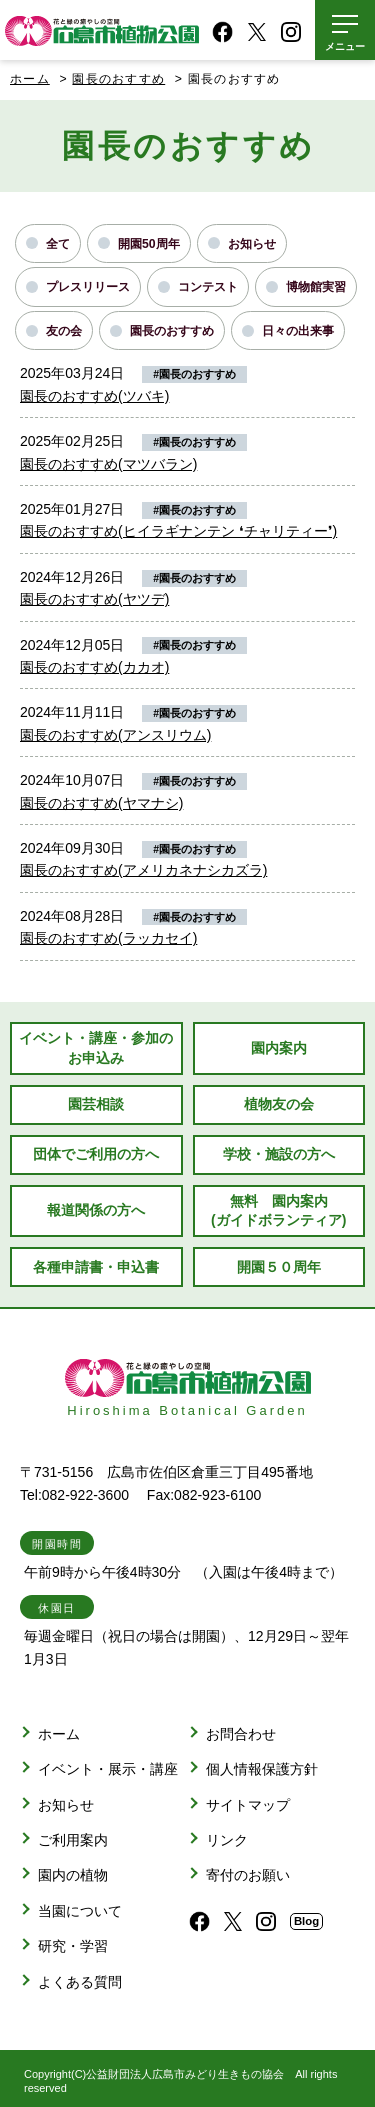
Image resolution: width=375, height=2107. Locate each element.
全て (58, 244)
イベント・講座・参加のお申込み (96, 1047)
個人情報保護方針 (262, 1769)
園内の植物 (73, 1875)
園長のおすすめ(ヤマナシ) (101, 803)
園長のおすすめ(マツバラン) (108, 464)
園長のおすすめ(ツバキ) (94, 396)
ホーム (30, 79)
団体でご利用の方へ (96, 1154)
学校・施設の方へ (279, 1154)
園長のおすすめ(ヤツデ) (94, 599)
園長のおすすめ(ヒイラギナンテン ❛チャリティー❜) (178, 531)
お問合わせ (241, 1734)
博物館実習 (316, 287)
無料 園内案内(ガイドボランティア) (278, 1210)
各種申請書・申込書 (96, 1267)
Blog (306, 1921)
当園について (80, 1911)
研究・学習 (73, 1946)
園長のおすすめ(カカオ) (94, 667)
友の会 (64, 331)
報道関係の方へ (96, 1210)
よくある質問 (80, 1982)
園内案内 (279, 1048)
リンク (227, 1840)
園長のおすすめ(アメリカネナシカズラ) (143, 870)
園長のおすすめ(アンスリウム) (115, 735)
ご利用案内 (73, 1840)
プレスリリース (88, 287)
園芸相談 (96, 1104)
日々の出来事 (298, 331)
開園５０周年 (279, 1267)
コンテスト (208, 287)
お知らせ (252, 244)
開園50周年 (149, 244)
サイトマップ (248, 1805)
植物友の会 (279, 1104)
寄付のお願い (248, 1875)
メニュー (345, 46)
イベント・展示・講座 (108, 1769)
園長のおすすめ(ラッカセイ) (108, 938)
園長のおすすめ (172, 331)
